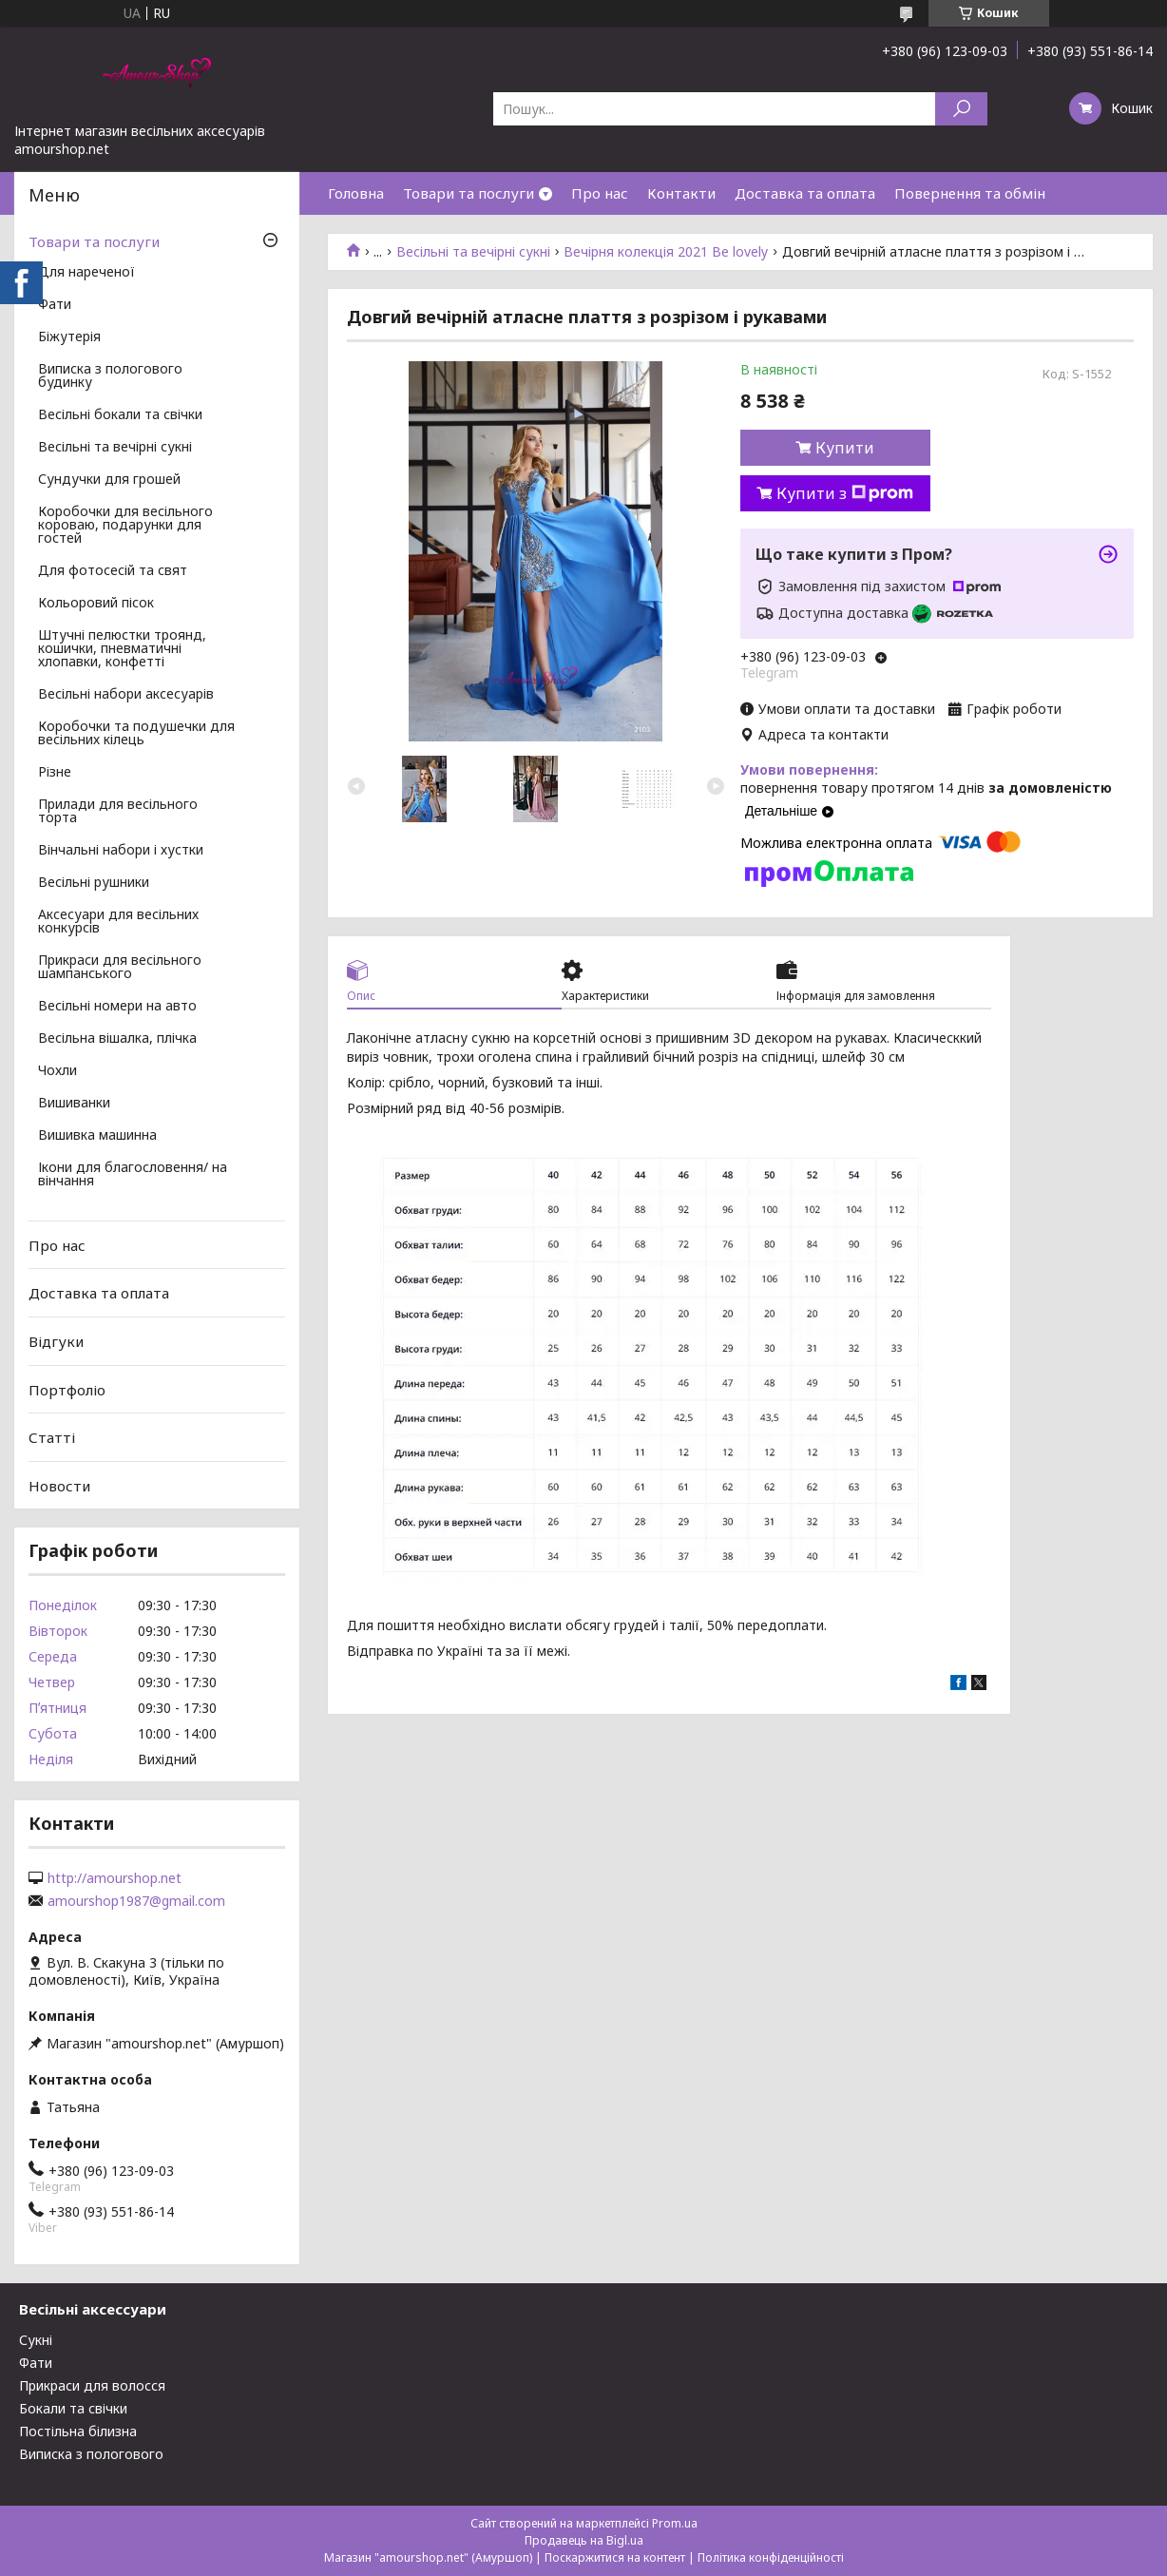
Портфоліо (67, 1388)
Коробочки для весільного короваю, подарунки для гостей (125, 526)
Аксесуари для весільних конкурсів (118, 922)
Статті (52, 1437)
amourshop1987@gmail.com (136, 1901)
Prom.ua (675, 2523)
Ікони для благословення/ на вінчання (132, 1175)
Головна (356, 192)
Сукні (35, 2340)
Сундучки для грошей (109, 480)
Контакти (681, 192)
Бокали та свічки (73, 2408)
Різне (54, 772)
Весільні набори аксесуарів (126, 694)
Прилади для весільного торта (118, 812)
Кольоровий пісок (96, 603)
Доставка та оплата (805, 192)
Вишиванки (74, 1103)
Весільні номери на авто (117, 1006)
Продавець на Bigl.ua (584, 2540)
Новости (59, 1485)
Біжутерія (69, 337)
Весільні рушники (93, 883)
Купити (844, 447)
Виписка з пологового (91, 2454)
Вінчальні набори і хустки (120, 850)
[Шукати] (961, 108)
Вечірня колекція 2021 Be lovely (666, 251)
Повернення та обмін (969, 192)
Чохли (57, 1071)
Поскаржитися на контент (615, 2557)
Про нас (599, 192)
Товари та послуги (468, 192)
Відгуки (56, 1341)
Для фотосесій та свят (112, 571)
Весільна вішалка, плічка (117, 1039)
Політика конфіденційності (771, 2557)
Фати (54, 305)
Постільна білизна (78, 2431)
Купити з (844, 493)
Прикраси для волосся (92, 2385)
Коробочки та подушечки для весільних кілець (136, 734)
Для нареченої (86, 272)
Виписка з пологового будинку (110, 376)
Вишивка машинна (97, 1136)
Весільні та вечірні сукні (473, 251)
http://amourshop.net (115, 1878)
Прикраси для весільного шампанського (119, 967)
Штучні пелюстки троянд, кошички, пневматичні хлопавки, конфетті (122, 649)
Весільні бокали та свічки (120, 415)
